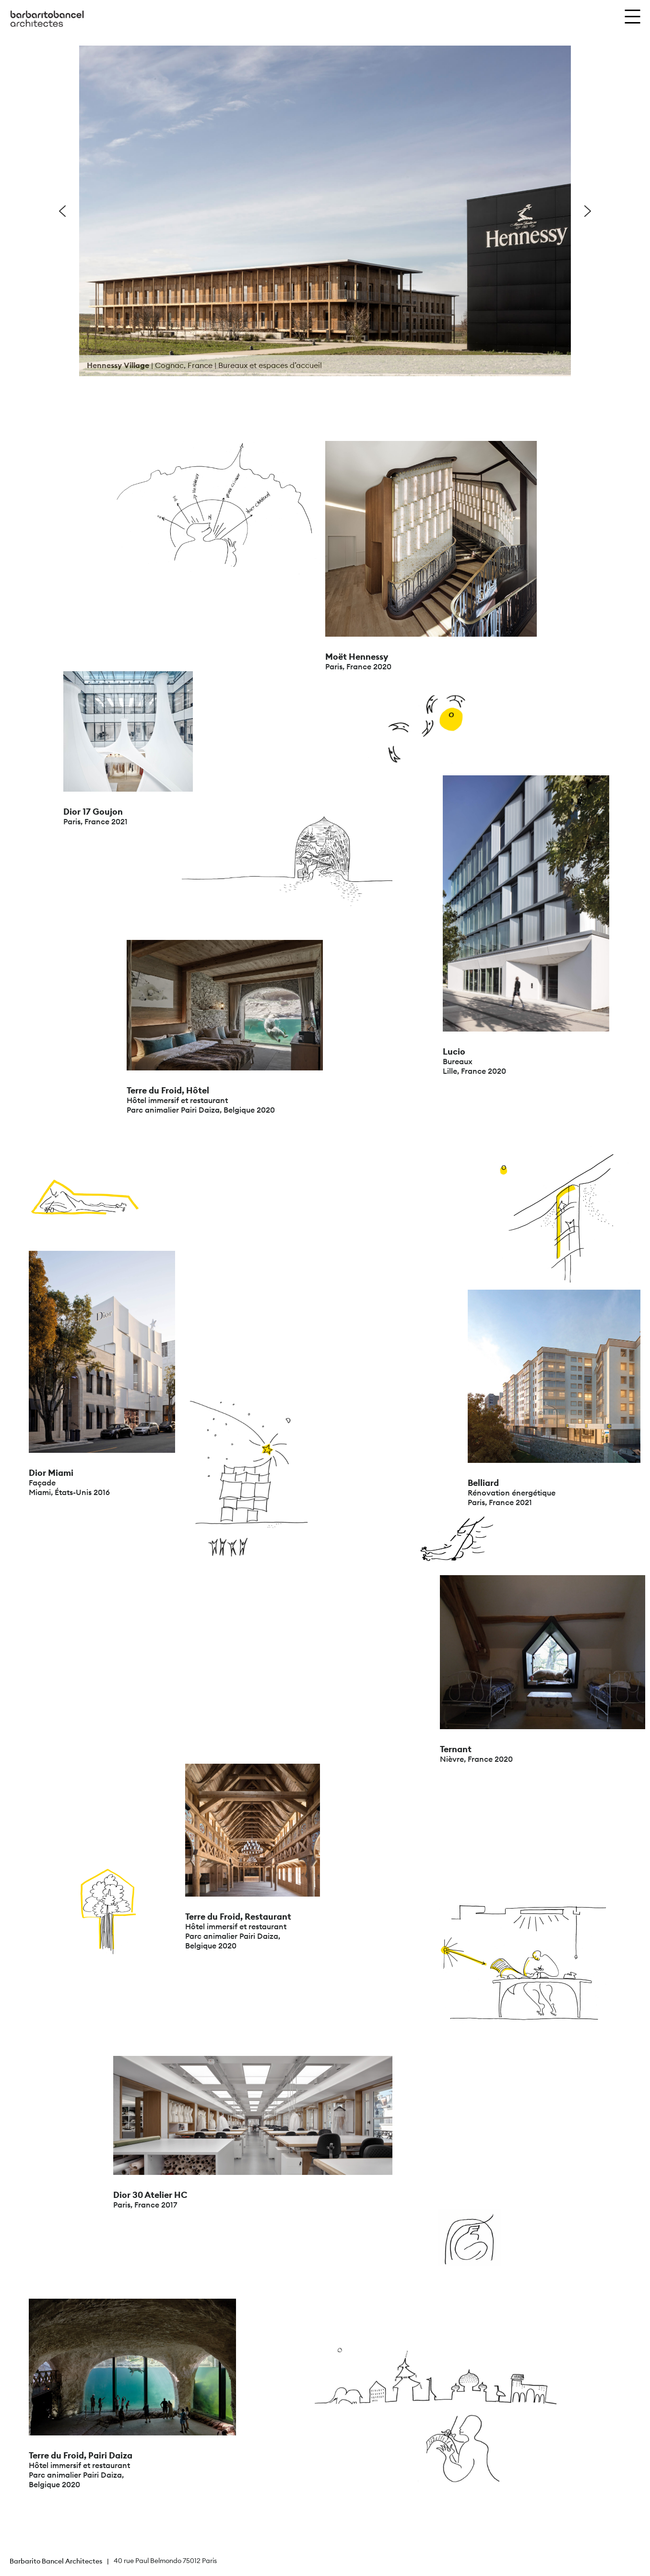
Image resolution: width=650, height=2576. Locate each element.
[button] (62, 211)
